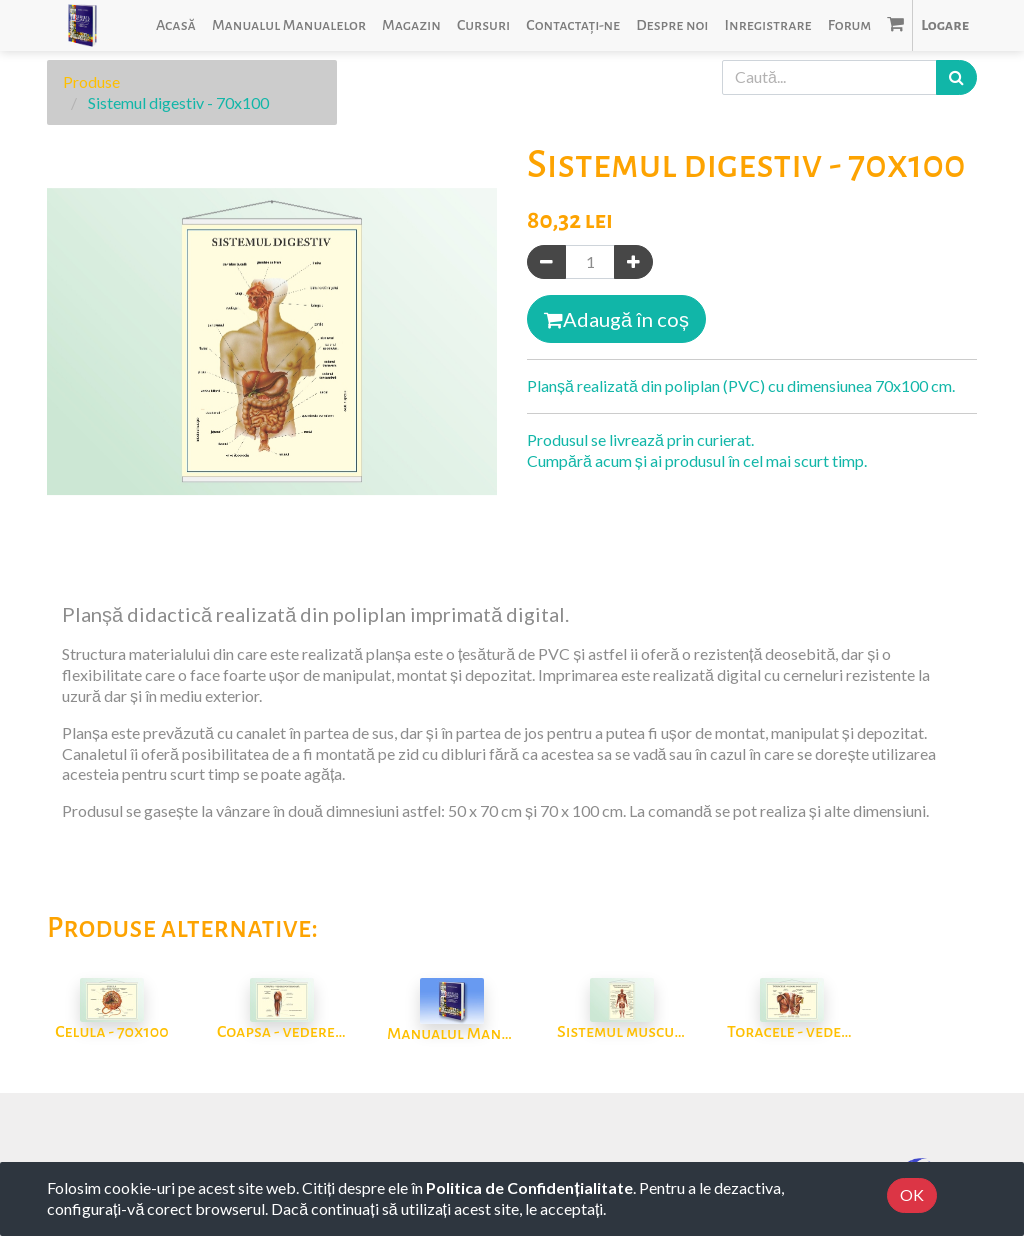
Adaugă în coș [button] (616, 319)
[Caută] (956, 77)
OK (912, 1194)
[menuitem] (176, 25)
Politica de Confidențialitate (529, 1187)
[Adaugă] (633, 262)
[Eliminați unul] (546, 262)
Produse (91, 81)
